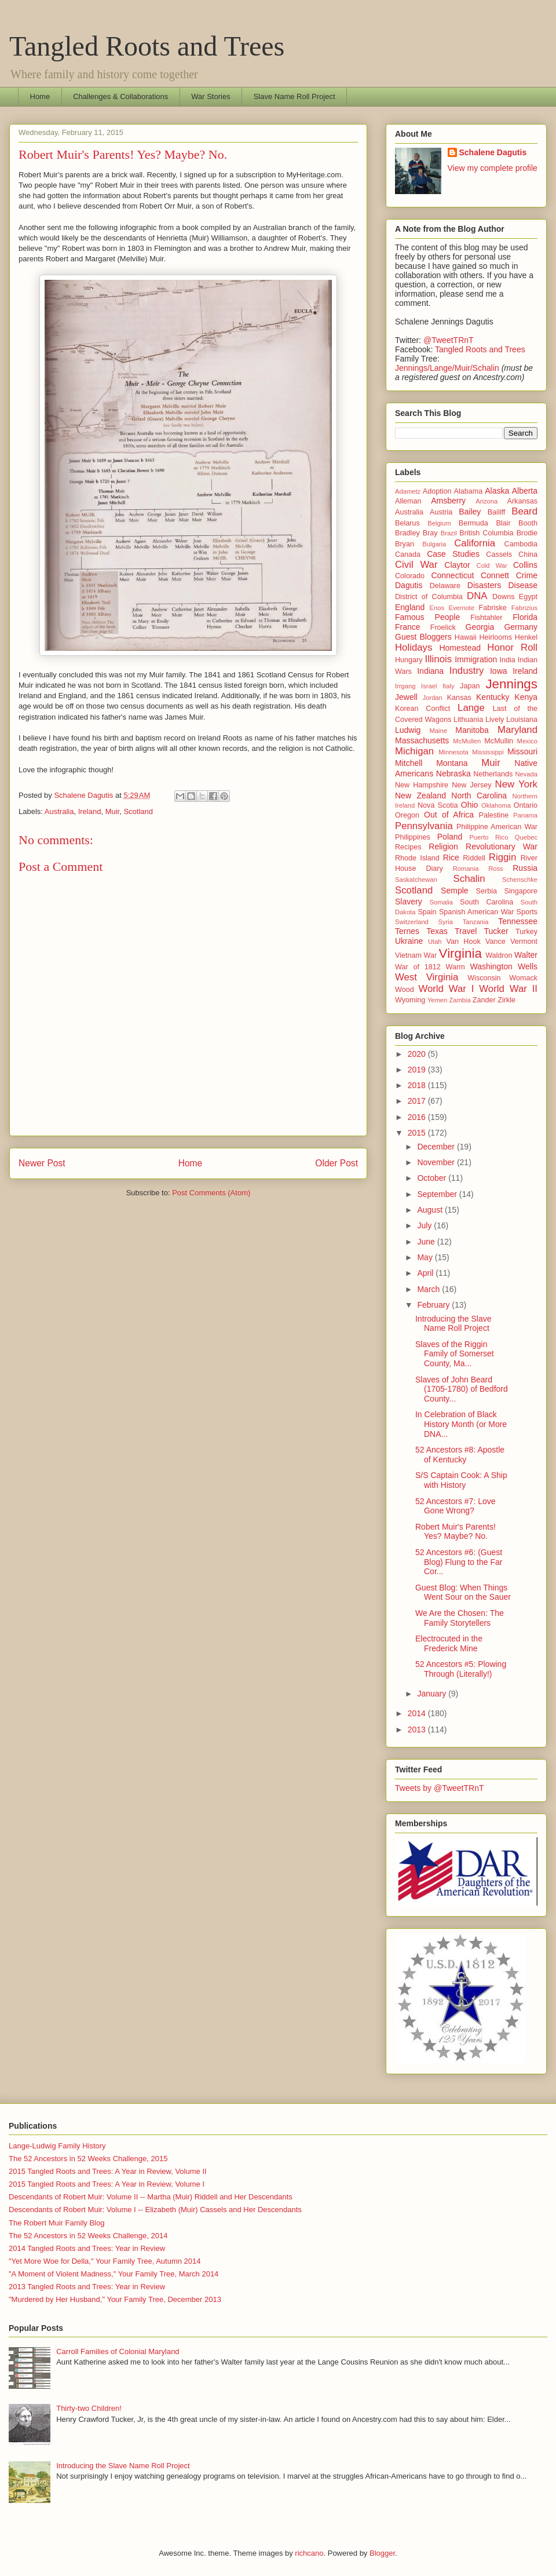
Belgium (439, 523)
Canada (407, 554)
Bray (430, 533)
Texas (437, 931)
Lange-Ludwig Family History (57, 2145)
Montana (451, 763)
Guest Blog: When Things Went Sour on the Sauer (463, 1592)
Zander (484, 1000)
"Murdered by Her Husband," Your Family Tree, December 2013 (115, 2299)
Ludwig (407, 730)
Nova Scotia (438, 805)
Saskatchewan (416, 879)
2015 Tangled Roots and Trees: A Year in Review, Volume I (106, 2184)
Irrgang (405, 686)
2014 (418, 1713)
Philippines (412, 837)
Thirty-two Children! (89, 2408)
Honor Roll (512, 647)
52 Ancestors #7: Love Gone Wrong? (455, 1506)
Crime (526, 575)
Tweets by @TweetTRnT (439, 1788)
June (427, 1241)
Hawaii (466, 637)
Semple (454, 890)
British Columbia (486, 533)
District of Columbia (429, 597)
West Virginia (426, 977)
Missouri (522, 751)
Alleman (408, 501)
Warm (455, 967)
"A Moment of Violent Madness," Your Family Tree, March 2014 (113, 2273)
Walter (525, 954)
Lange (471, 707)
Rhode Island (417, 858)
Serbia (486, 891)
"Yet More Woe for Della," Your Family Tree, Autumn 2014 (105, 2261)
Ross (495, 868)
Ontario (525, 805)
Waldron (498, 955)
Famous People (427, 617)
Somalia (441, 902)
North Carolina (479, 795)
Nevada (526, 774)
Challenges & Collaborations (120, 96)
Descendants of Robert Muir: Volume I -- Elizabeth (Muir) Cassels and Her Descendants (155, 2209)
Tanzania (476, 921)
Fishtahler (486, 618)
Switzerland (412, 921)
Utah (435, 941)
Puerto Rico (489, 837)
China (527, 554)
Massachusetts (422, 740)
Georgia (480, 627)
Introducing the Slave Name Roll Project (453, 1323)
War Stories (210, 96)
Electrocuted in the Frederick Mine (448, 1643)
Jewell (406, 697)
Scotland (138, 811)
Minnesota (453, 752)
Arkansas (522, 501)
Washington (491, 966)
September (438, 1194)
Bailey (470, 511)
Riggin (503, 857)
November (436, 1162)
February (434, 1304)
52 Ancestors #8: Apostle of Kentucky (459, 1454)
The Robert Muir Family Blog (56, 2223)
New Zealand (420, 795)
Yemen (437, 1000)
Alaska (497, 490)
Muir (112, 811)
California (474, 543)
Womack (523, 978)
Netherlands (493, 774)
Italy (448, 686)
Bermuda (473, 523)
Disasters (484, 585)
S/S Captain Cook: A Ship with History (461, 1480)
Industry (466, 670)
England (410, 607)
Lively (494, 720)
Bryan (404, 544)
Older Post (336, 1163)
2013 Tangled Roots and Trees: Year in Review (87, 2286)
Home (40, 96)
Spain (427, 912)
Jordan (432, 697)
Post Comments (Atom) (211, 1192)
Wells (527, 966)
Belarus (407, 523)
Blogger (382, 2553)
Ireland (89, 811)
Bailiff (497, 512)
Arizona (486, 501)
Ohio (469, 804)
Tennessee (517, 921)
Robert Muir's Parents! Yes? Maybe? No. (455, 1531)
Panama (525, 815)
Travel (466, 931)
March (429, 1289)
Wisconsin (483, 978)
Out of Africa (449, 814)
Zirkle (506, 1000)
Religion (443, 846)
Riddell (474, 858)
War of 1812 (418, 967)
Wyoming (410, 1000)
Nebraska (453, 773)
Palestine (494, 815)
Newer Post (42, 1163)
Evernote (461, 607)
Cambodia (520, 544)
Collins (525, 565)
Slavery (408, 901)
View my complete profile (492, 168)
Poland (450, 836)
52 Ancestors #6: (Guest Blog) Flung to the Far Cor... (458, 1562)
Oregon (407, 815)
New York (516, 784)
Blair (503, 523)
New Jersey (471, 785)
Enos (437, 607)
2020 (418, 1054)
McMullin (498, 741)
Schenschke (519, 879)
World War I (446, 988)
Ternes (407, 931)
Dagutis (408, 585)
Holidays (413, 647)
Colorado (410, 576)
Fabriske (493, 608)
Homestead (460, 647)
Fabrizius (524, 607)
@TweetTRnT (448, 340)
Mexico (527, 741)
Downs (503, 597)
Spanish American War (476, 912)
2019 (418, 1069)
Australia (59, 811)
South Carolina (486, 902)
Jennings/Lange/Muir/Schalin (447, 368)
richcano (309, 2553)
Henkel (526, 637)
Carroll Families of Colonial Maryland (117, 2351)
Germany (520, 627)
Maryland (517, 729)
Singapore (520, 891)
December (436, 1146)
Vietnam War (416, 955)
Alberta (524, 490)
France (407, 627)
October (432, 1178)
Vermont (523, 941)
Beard (524, 511)
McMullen (467, 741)
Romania (466, 868)
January (432, 1693)
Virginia (460, 953)
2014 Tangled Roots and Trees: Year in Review (87, 2248)
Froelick (443, 627)
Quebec (526, 837)
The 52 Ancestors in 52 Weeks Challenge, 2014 (88, 2235)
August (430, 1209)
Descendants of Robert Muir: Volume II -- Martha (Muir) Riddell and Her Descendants (150, 2196)
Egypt (528, 597)
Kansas (459, 698)
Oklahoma (496, 805)
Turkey (526, 932)
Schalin (469, 878)
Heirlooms (495, 637)
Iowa (498, 671)
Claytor (457, 565)
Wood (404, 990)
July (425, 1225)
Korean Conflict (422, 709)
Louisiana (521, 720)
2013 (418, 1729)
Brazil (449, 533)
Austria (441, 512)
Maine (438, 730)
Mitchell (408, 763)
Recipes (408, 847)
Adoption (437, 491)
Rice (451, 857)
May (425, 1257)
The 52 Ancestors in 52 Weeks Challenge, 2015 (88, 2158)
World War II (508, 988)
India (507, 660)
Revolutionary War (501, 846)
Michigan (414, 751)
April (426, 1273)
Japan (470, 686)
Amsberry (448, 500)
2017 (418, 1100)
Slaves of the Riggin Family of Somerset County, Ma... (454, 1354)
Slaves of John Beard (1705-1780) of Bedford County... (461, 1389)
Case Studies (453, 554)
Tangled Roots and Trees (146, 46)
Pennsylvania (424, 825)
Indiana (430, 671)
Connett (495, 575)
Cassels (499, 554)
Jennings (511, 684)
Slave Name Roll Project (294, 96)
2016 (418, 1117)
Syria (445, 921)
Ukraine (409, 941)
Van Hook (464, 941)
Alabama (468, 491)
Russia (525, 868)
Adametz (407, 491)
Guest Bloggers (423, 636)
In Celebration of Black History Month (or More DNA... (461, 1424)
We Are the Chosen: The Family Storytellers (459, 1618)
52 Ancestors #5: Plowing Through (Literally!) (460, 1669)
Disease (522, 585)
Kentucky (493, 697)
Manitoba (472, 730)
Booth (527, 523)
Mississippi (487, 752)
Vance (495, 941)
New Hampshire (421, 785)
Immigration (476, 659)
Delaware (445, 586)
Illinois (438, 659)
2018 (418, 1085)
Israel (429, 686)
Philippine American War (496, 827)
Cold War (492, 565)
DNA (477, 595)
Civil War (416, 564)
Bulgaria (434, 544)
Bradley (407, 533)
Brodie (527, 533)
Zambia (459, 1000)
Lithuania (468, 720)
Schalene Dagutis (493, 152)
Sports (527, 912)
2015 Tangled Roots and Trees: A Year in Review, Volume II (108, 2171)
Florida (525, 617)
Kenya (525, 697)
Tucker (496, 931)
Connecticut (452, 575)
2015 (418, 1132)
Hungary (409, 660)
